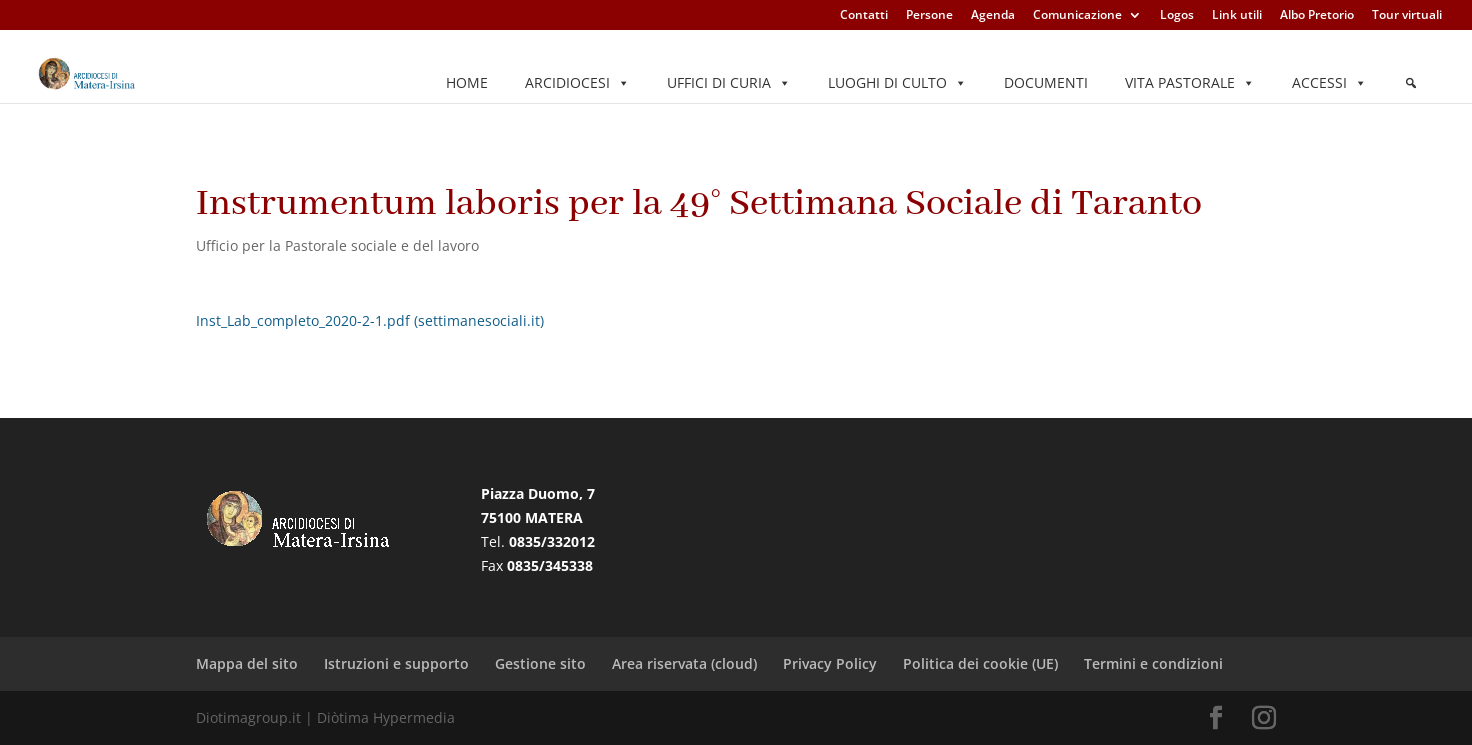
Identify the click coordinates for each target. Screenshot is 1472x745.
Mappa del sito (247, 663)
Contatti (864, 16)
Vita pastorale (1190, 83)
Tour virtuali (1407, 16)
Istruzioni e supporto (396, 663)
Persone (929, 16)
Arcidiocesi (577, 83)
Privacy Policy (830, 663)
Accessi (1329, 83)
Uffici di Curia (729, 83)
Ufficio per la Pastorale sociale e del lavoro (337, 245)
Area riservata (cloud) (684, 663)
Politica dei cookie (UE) (980, 663)
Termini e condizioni (1153, 663)
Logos (1177, 16)
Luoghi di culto (897, 83)
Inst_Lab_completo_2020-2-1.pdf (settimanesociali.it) (370, 320)
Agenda (993, 16)
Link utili (1237, 16)
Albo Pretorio (1317, 16)
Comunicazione (1077, 16)
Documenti (1046, 82)
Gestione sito (540, 663)
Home (467, 82)
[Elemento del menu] (1411, 83)
